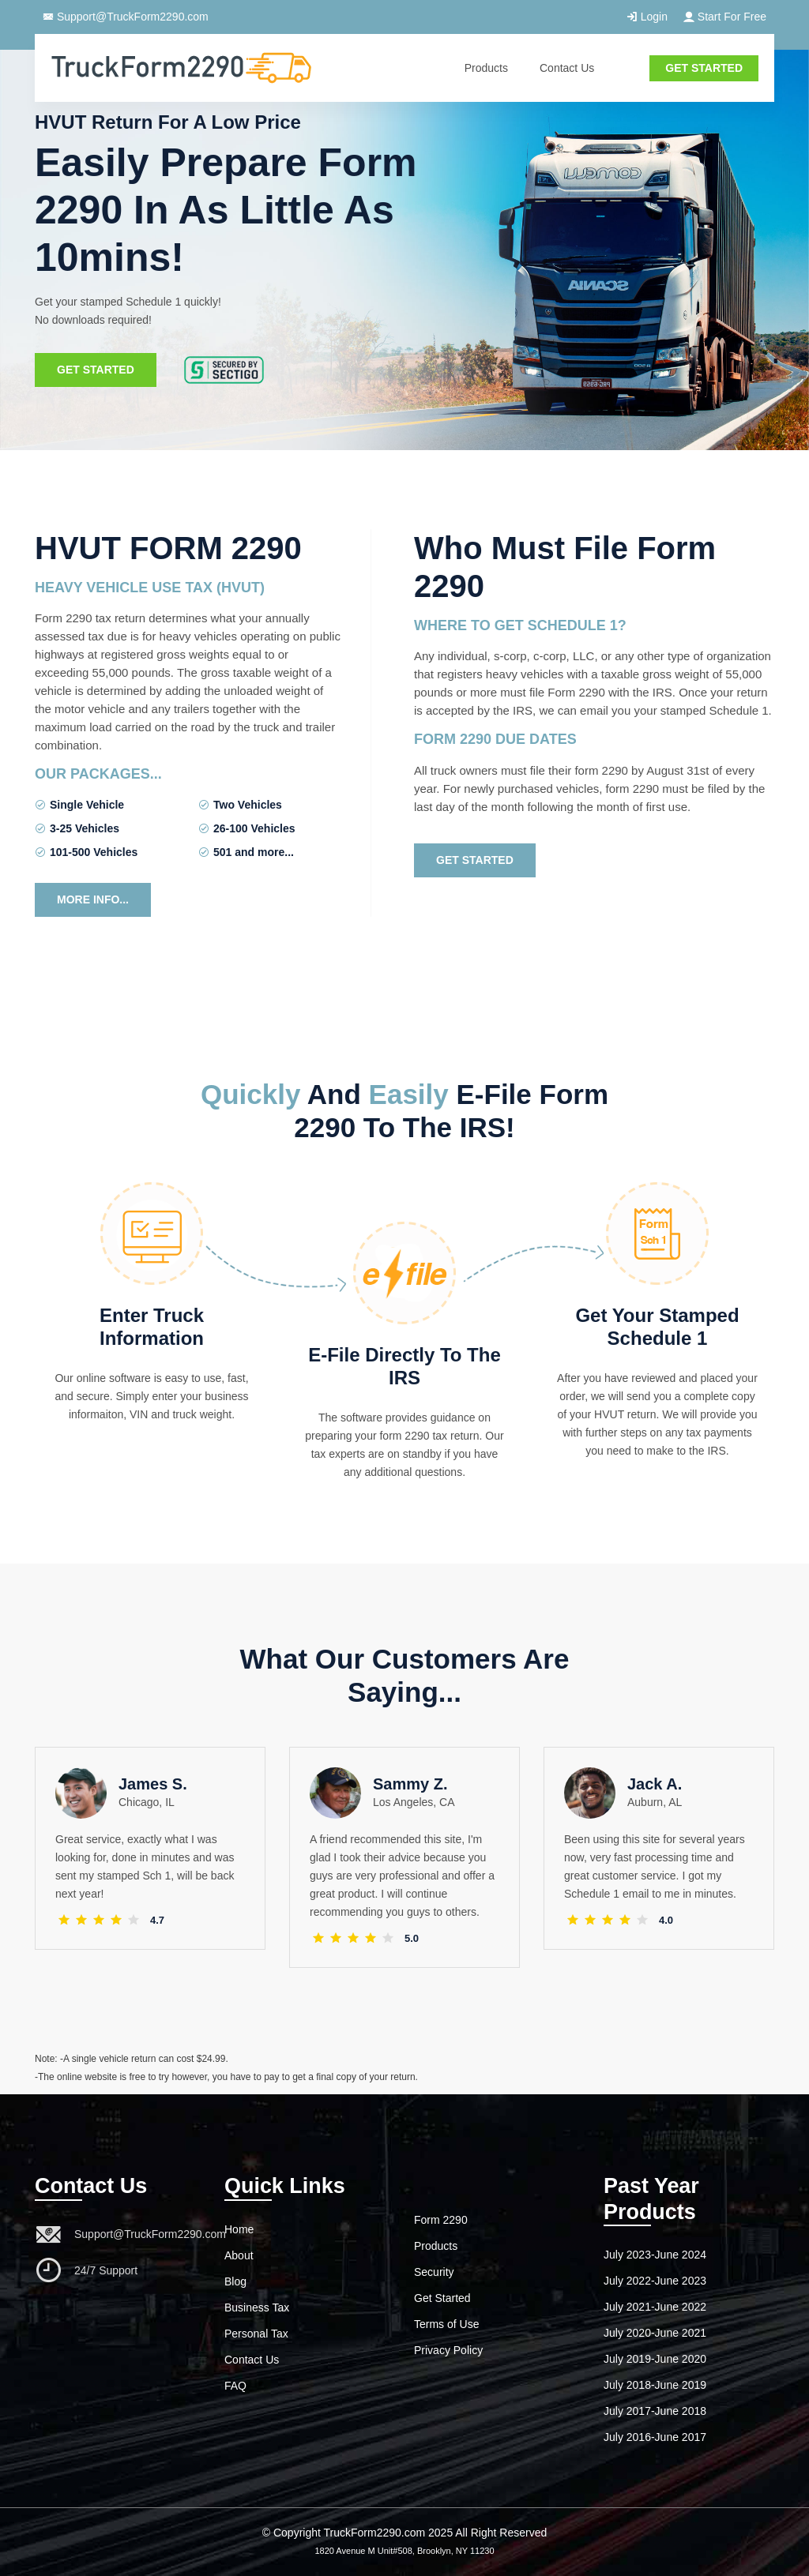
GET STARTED (704, 68)
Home (239, 2229)
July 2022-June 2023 (655, 2280)
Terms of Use (446, 2324)
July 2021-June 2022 (655, 2306)
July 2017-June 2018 (655, 2411)
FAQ (235, 2385)
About (239, 2255)
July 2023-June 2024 (655, 2254)
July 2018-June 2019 (655, 2385)
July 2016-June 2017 (655, 2437)
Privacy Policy (448, 2350)
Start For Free (724, 16)
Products (486, 68)
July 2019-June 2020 (655, 2359)
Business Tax (256, 2307)
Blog (235, 2281)
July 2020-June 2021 (655, 2332)
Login (647, 16)
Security (434, 2272)
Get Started (95, 375)
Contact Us (567, 68)
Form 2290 (441, 2220)
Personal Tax (256, 2333)
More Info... (93, 899)
